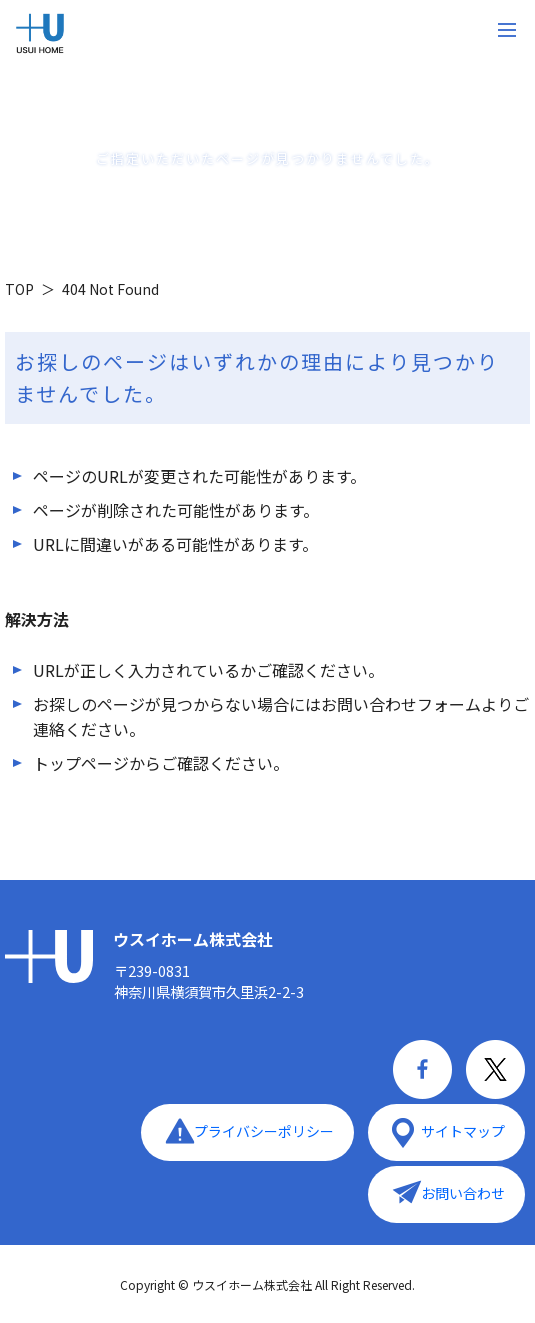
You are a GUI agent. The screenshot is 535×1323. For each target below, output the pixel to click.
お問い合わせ (463, 1193)
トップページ (81, 763)
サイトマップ (463, 1131)
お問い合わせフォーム (401, 704)
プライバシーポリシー (264, 1131)
